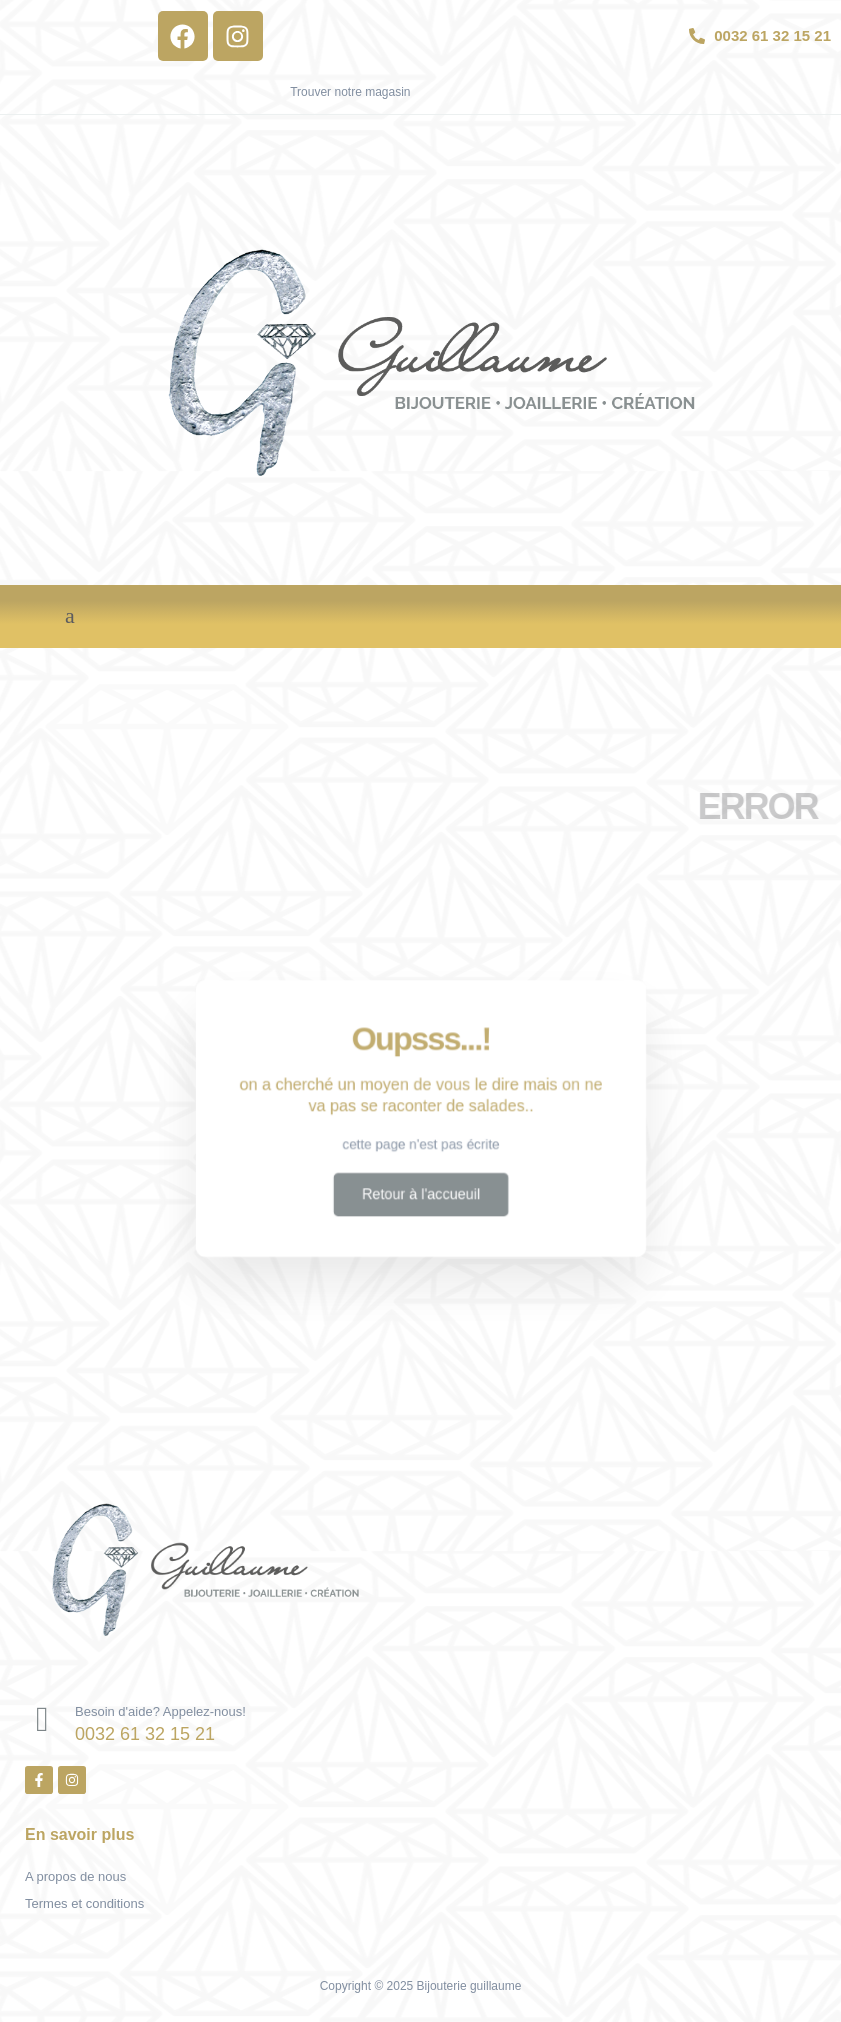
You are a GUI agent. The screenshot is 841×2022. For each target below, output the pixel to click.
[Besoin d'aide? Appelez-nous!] (42, 1719)
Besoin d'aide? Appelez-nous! (160, 1711)
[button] (69, 616)
